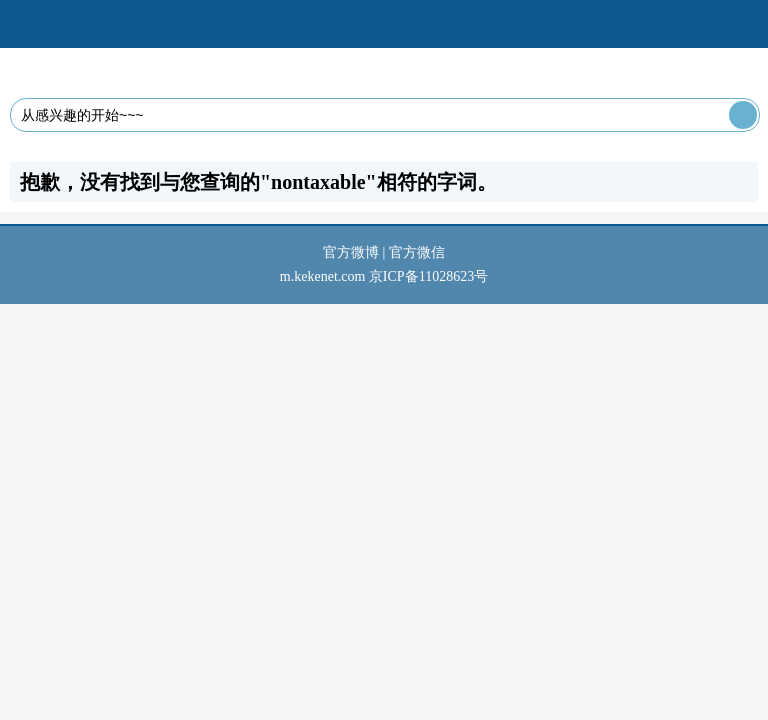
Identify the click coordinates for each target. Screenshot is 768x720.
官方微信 (417, 252)
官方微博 (351, 252)
